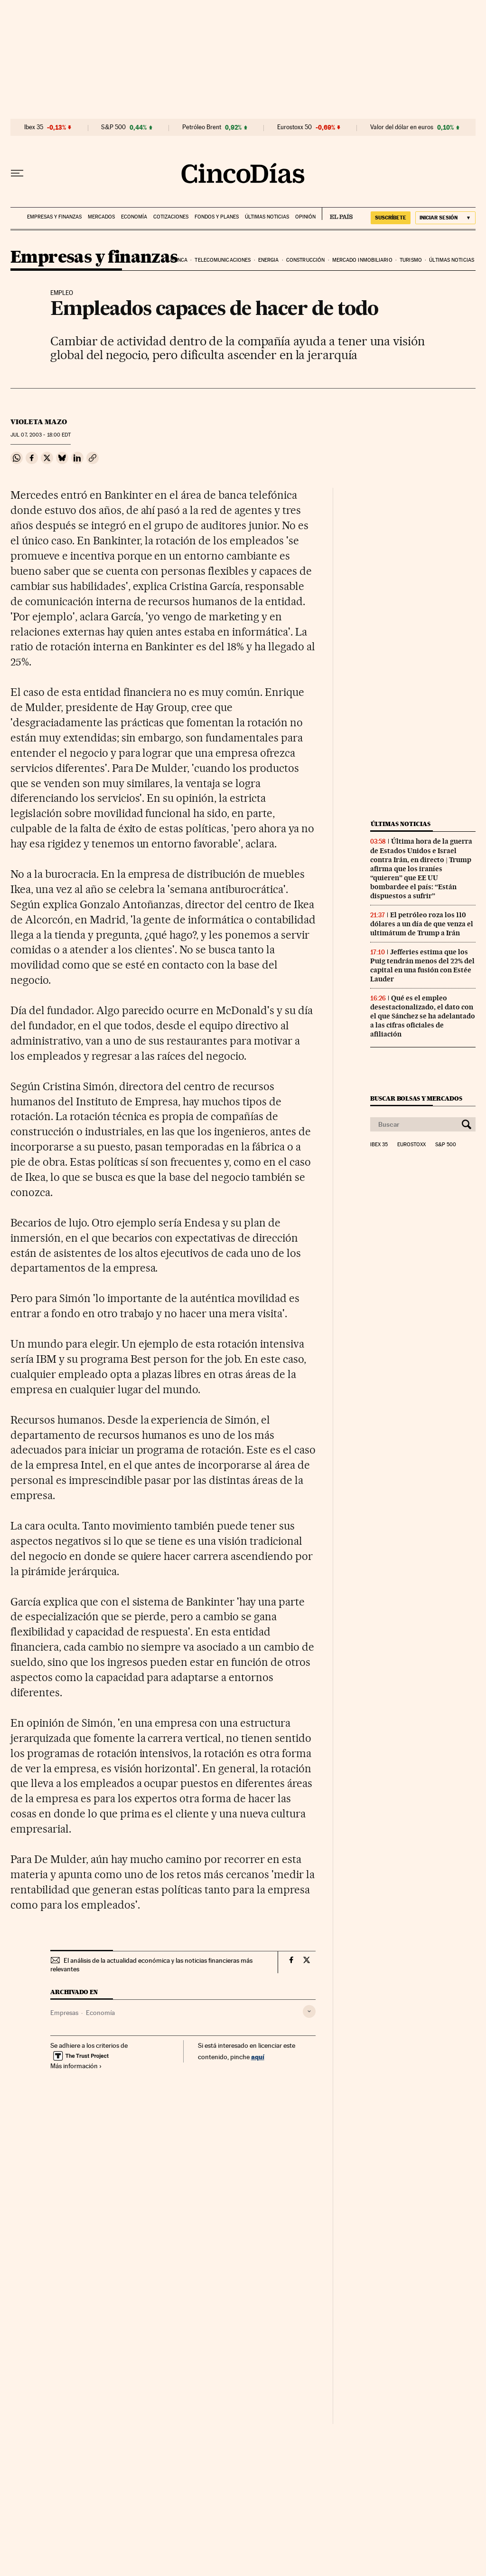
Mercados (101, 217)
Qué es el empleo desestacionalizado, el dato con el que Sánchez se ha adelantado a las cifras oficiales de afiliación (422, 1016)
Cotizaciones (170, 217)
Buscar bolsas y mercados (416, 1098)
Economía (134, 217)
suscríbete (390, 217)
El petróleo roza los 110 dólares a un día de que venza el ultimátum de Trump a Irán (421, 924)
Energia (268, 260)
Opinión (305, 217)
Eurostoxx (411, 1145)
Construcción (305, 260)
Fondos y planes (217, 217)
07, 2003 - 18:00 (40, 435)
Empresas (64, 2012)
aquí (257, 2057)
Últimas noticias (267, 217)
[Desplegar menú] (17, 173)
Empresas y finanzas (54, 217)
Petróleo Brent (201, 127)
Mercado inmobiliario (362, 260)
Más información (76, 2066)
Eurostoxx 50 (294, 127)
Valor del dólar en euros (401, 127)
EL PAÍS (337, 214)
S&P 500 (113, 127)
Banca (178, 260)
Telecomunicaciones (223, 260)
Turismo (411, 260)
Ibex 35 (33, 127)
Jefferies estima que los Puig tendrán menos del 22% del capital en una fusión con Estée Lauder (422, 965)
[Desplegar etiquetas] (309, 2011)
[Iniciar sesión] (445, 217)
